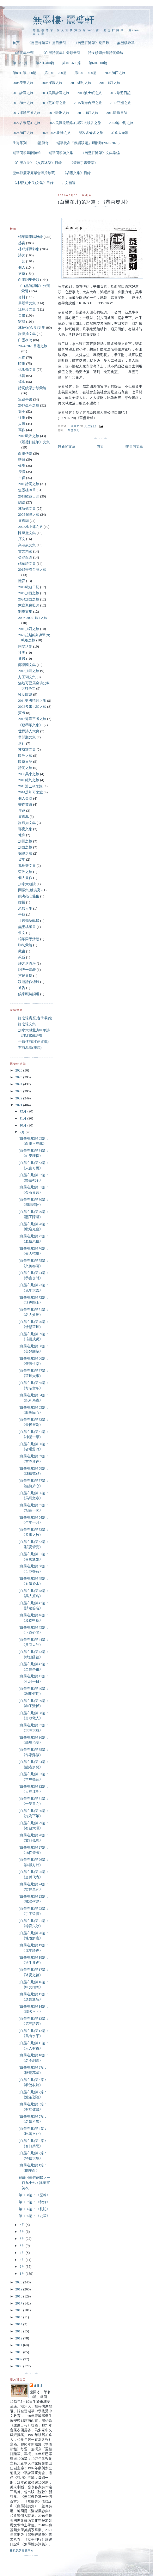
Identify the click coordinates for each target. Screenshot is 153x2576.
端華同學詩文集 (61, 153)
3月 (22, 2260)
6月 (22, 2239)
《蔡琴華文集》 (30, 725)
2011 (19, 2345)
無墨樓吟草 (126, 43)
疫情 (21, 472)
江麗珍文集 (27, 309)
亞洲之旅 (25, 872)
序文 (21, 539)
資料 (21, 297)
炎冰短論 (25, 557)
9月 (22, 1132)
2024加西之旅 (23, 133)
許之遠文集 (27, 1024)
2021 (19, 1105)
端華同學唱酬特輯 (27, 153)
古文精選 (68, 183)
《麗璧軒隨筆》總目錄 (91, 43)
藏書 (21, 951)
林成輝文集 (27, 749)
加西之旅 (25, 847)
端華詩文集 (27, 564)
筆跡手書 (25, 399)
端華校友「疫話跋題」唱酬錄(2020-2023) (88, 143)
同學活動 (25, 646)
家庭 (21, 322)
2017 (19, 2303)
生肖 (21, 478)
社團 (21, 653)
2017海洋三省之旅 (27, 113)
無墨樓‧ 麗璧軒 (63, 20)
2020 (19, 2282)
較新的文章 (66, 446)
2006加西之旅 (115, 73)
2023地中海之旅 (121, 123)
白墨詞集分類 (23, 53)
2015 (19, 2317)
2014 (19, 2324)
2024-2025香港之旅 (56, 133)
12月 (23, 1111)
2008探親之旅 (51, 83)
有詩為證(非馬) (30, 1048)
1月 (22, 2274)
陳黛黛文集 (27, 533)
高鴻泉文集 (27, 545)
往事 (21, 418)
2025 (19, 1077)
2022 (19, 1098)
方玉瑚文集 (27, 677)
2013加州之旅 (23, 103)
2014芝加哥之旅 (53, 103)
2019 (19, 2289)
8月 (22, 2225)
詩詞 (21, 255)
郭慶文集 (25, 829)
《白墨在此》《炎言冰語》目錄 (37, 163)
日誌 (21, 261)
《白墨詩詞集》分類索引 (61, 53)
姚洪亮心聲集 (28, 896)
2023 (19, 1091)
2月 (22, 2267)
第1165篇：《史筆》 (34, 2216)
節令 (21, 412)
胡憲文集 (25, 612)
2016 (19, 2310)
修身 (21, 466)
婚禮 (21, 902)
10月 (23, 1125)
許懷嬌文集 (27, 334)
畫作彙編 (25, 804)
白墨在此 (73, 430)
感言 (21, 243)
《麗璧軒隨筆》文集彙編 (100, 153)
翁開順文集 (27, 737)
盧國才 (38, 2385)
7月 (22, 2232)
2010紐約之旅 (80, 83)
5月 (22, 2246)
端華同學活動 (28, 939)
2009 (19, 2359)
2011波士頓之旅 (89, 93)
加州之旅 (25, 841)
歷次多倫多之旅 (91, 133)
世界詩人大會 (28, 731)
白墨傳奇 (42, 143)
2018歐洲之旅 (58, 113)
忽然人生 (25, 908)
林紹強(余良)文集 (31, 328)
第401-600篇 (71, 63)
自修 (21, 315)
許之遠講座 (27, 963)
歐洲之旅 (25, 756)
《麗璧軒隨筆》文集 (34, 442)
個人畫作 (25, 878)
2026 (19, 1070)
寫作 (21, 430)
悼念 (21, 382)
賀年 (21, 859)
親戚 (21, 957)
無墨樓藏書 (27, 927)
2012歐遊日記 (120, 93)
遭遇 (21, 659)
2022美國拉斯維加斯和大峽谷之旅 (74, 123)
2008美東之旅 (23, 83)
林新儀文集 (27, 509)
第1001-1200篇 (55, 73)
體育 (21, 581)
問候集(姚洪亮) (30, 890)
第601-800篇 (98, 63)
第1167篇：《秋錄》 (34, 2202)
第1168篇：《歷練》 (34, 2195)
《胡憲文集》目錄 (77, 173)
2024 (19, 1084)
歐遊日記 (25, 762)
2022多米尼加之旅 (27, 123)
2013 (19, 2331)
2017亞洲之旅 (120, 103)
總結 (21, 502)
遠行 (21, 743)
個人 (21, 267)
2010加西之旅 (109, 83)
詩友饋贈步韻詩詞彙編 (105, 53)
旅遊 (21, 274)
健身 (21, 835)
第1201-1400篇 (85, 73)
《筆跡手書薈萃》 (84, 163)
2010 (19, 2352)
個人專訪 (25, 798)
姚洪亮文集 (27, 370)
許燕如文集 (27, 823)
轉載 (21, 460)
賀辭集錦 (25, 976)
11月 (23, 1118)
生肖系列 (20, 143)
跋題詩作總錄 (28, 982)
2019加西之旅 (87, 113)
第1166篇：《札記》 (34, 2209)
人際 (21, 424)
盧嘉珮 (23, 817)
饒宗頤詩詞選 (28, 994)
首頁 (16, 43)
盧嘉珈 (23, 521)
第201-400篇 (45, 63)
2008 (19, 2366)
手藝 (21, 914)
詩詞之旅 (25, 768)
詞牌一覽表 (27, 970)
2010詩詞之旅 (23, 93)
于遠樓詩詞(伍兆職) (33, 1042)
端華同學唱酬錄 (30, 237)
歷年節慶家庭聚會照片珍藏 (34, 173)
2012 (19, 2338)
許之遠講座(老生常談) (35, 1018)
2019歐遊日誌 (116, 113)
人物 (21, 357)
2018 (19, 2296)
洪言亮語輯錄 (28, 921)
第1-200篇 (20, 63)
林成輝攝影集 (28, 249)
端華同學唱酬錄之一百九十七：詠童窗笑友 (34, 2183)
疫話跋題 (25, 694)
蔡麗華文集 (27, 303)
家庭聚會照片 (28, 605)
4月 (22, 2253)
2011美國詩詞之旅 (55, 93)
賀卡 (21, 713)
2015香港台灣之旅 (88, 103)
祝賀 (21, 376)
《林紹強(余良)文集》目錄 (33, 183)
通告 (21, 988)
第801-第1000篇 (25, 73)
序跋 (21, 811)
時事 (21, 364)
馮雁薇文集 (27, 866)
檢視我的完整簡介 (22, 2550)
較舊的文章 (134, 446)
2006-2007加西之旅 (32, 618)
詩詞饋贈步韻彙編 (32, 388)
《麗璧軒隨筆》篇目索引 (46, 43)
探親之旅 (25, 853)
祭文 (21, 933)
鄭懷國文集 (27, 665)
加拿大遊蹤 (120, 133)
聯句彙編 (25, 945)
